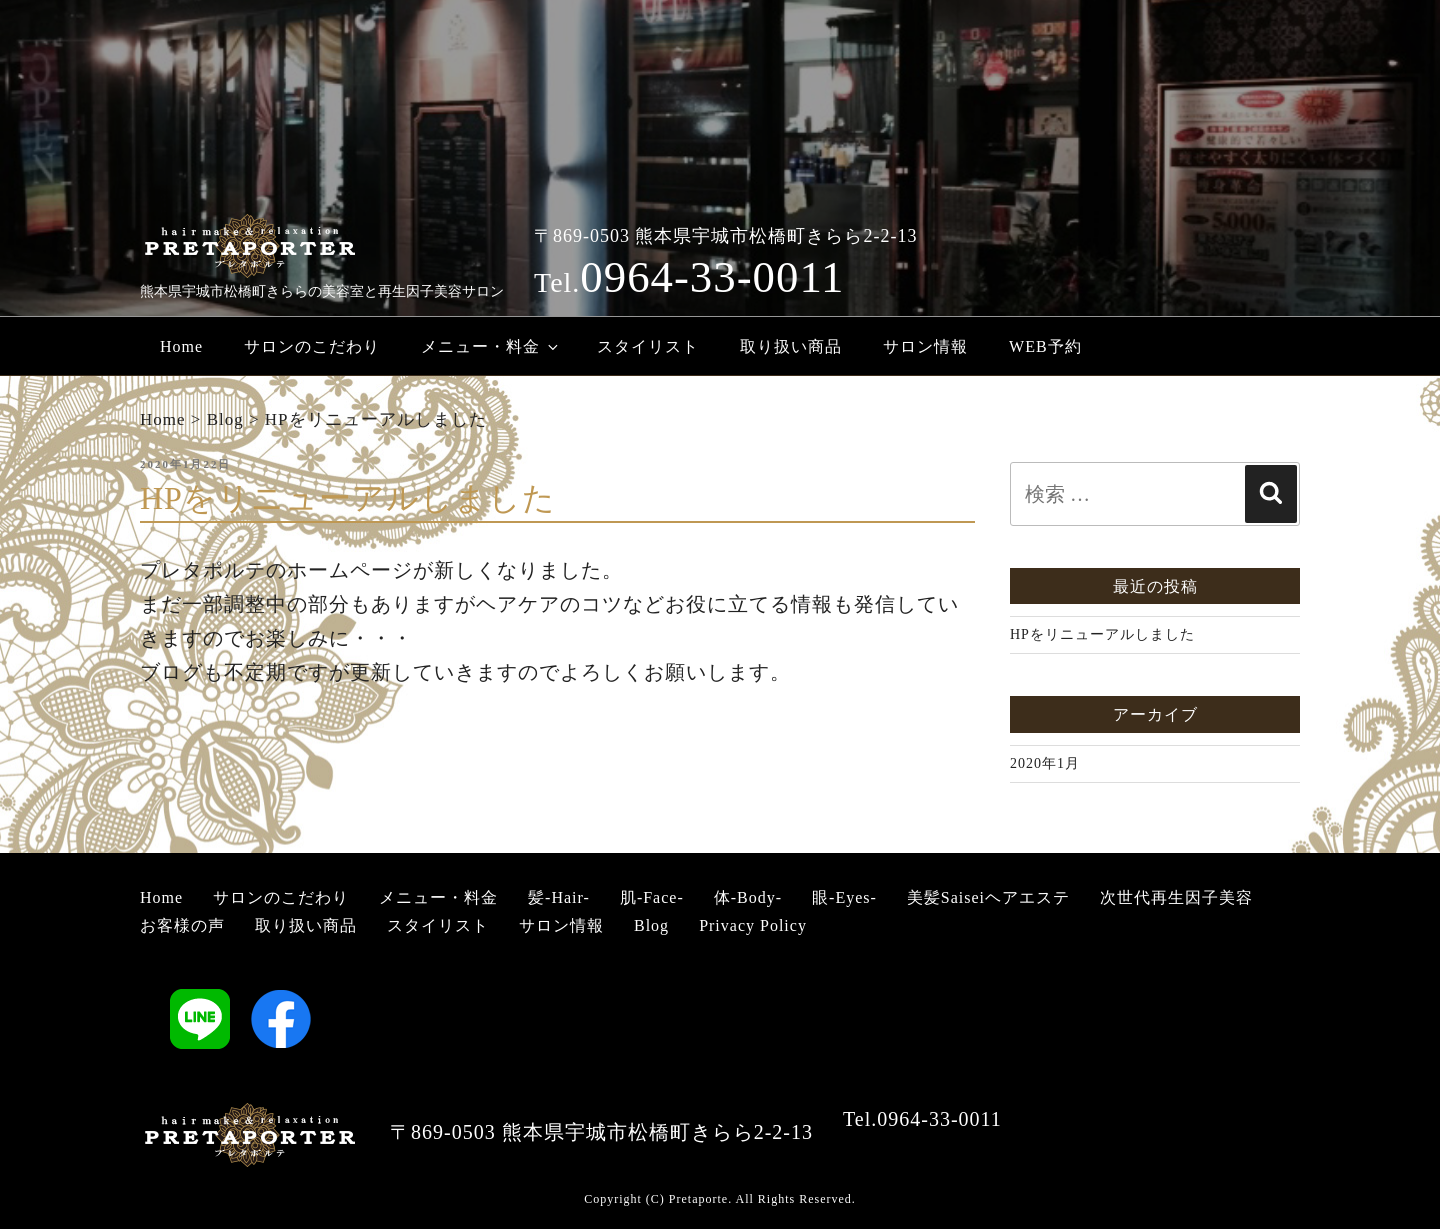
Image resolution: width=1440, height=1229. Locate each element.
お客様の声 (182, 925)
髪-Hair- (559, 897)
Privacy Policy (753, 925)
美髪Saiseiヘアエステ (988, 897)
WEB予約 (1045, 346)
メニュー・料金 (491, 346)
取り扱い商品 (791, 346)
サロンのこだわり (312, 346)
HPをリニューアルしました (1102, 634)
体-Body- (748, 897)
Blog (651, 925)
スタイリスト (648, 346)
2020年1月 (1045, 763)
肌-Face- (652, 897)
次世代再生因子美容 (1176, 897)
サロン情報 (925, 346)
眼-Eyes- (844, 897)
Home (181, 346)
